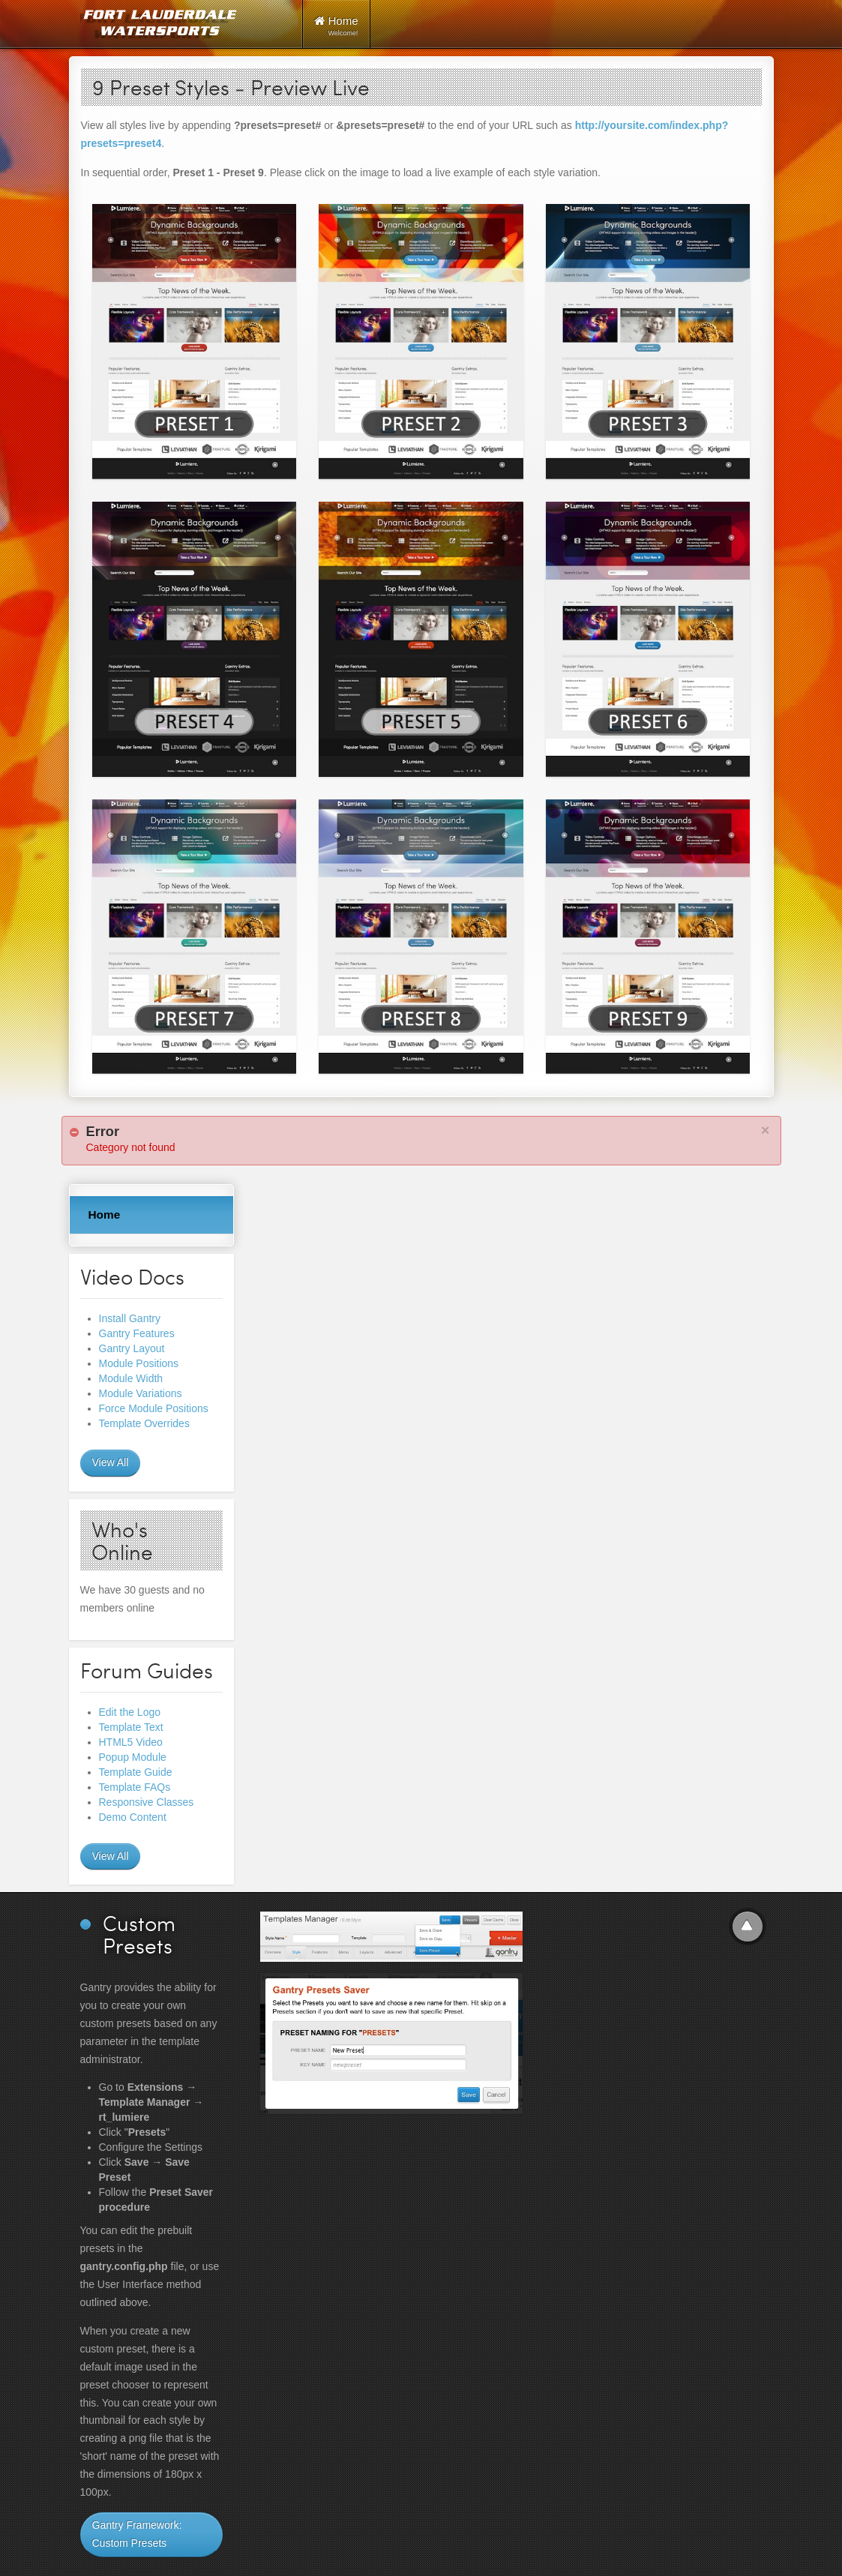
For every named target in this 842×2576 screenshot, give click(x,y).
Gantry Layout (132, 1348)
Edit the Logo (130, 1712)
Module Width (131, 1378)
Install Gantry (129, 1318)
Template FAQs (135, 1787)
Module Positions (139, 1363)
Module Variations (140, 1393)
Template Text (131, 1727)
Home (104, 1214)
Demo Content (132, 1817)
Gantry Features (137, 1333)
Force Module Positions (153, 1408)
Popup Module (132, 1757)
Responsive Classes (146, 1802)
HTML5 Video (131, 1742)
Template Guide (135, 1772)
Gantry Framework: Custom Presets (137, 2534)
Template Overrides (144, 1423)
